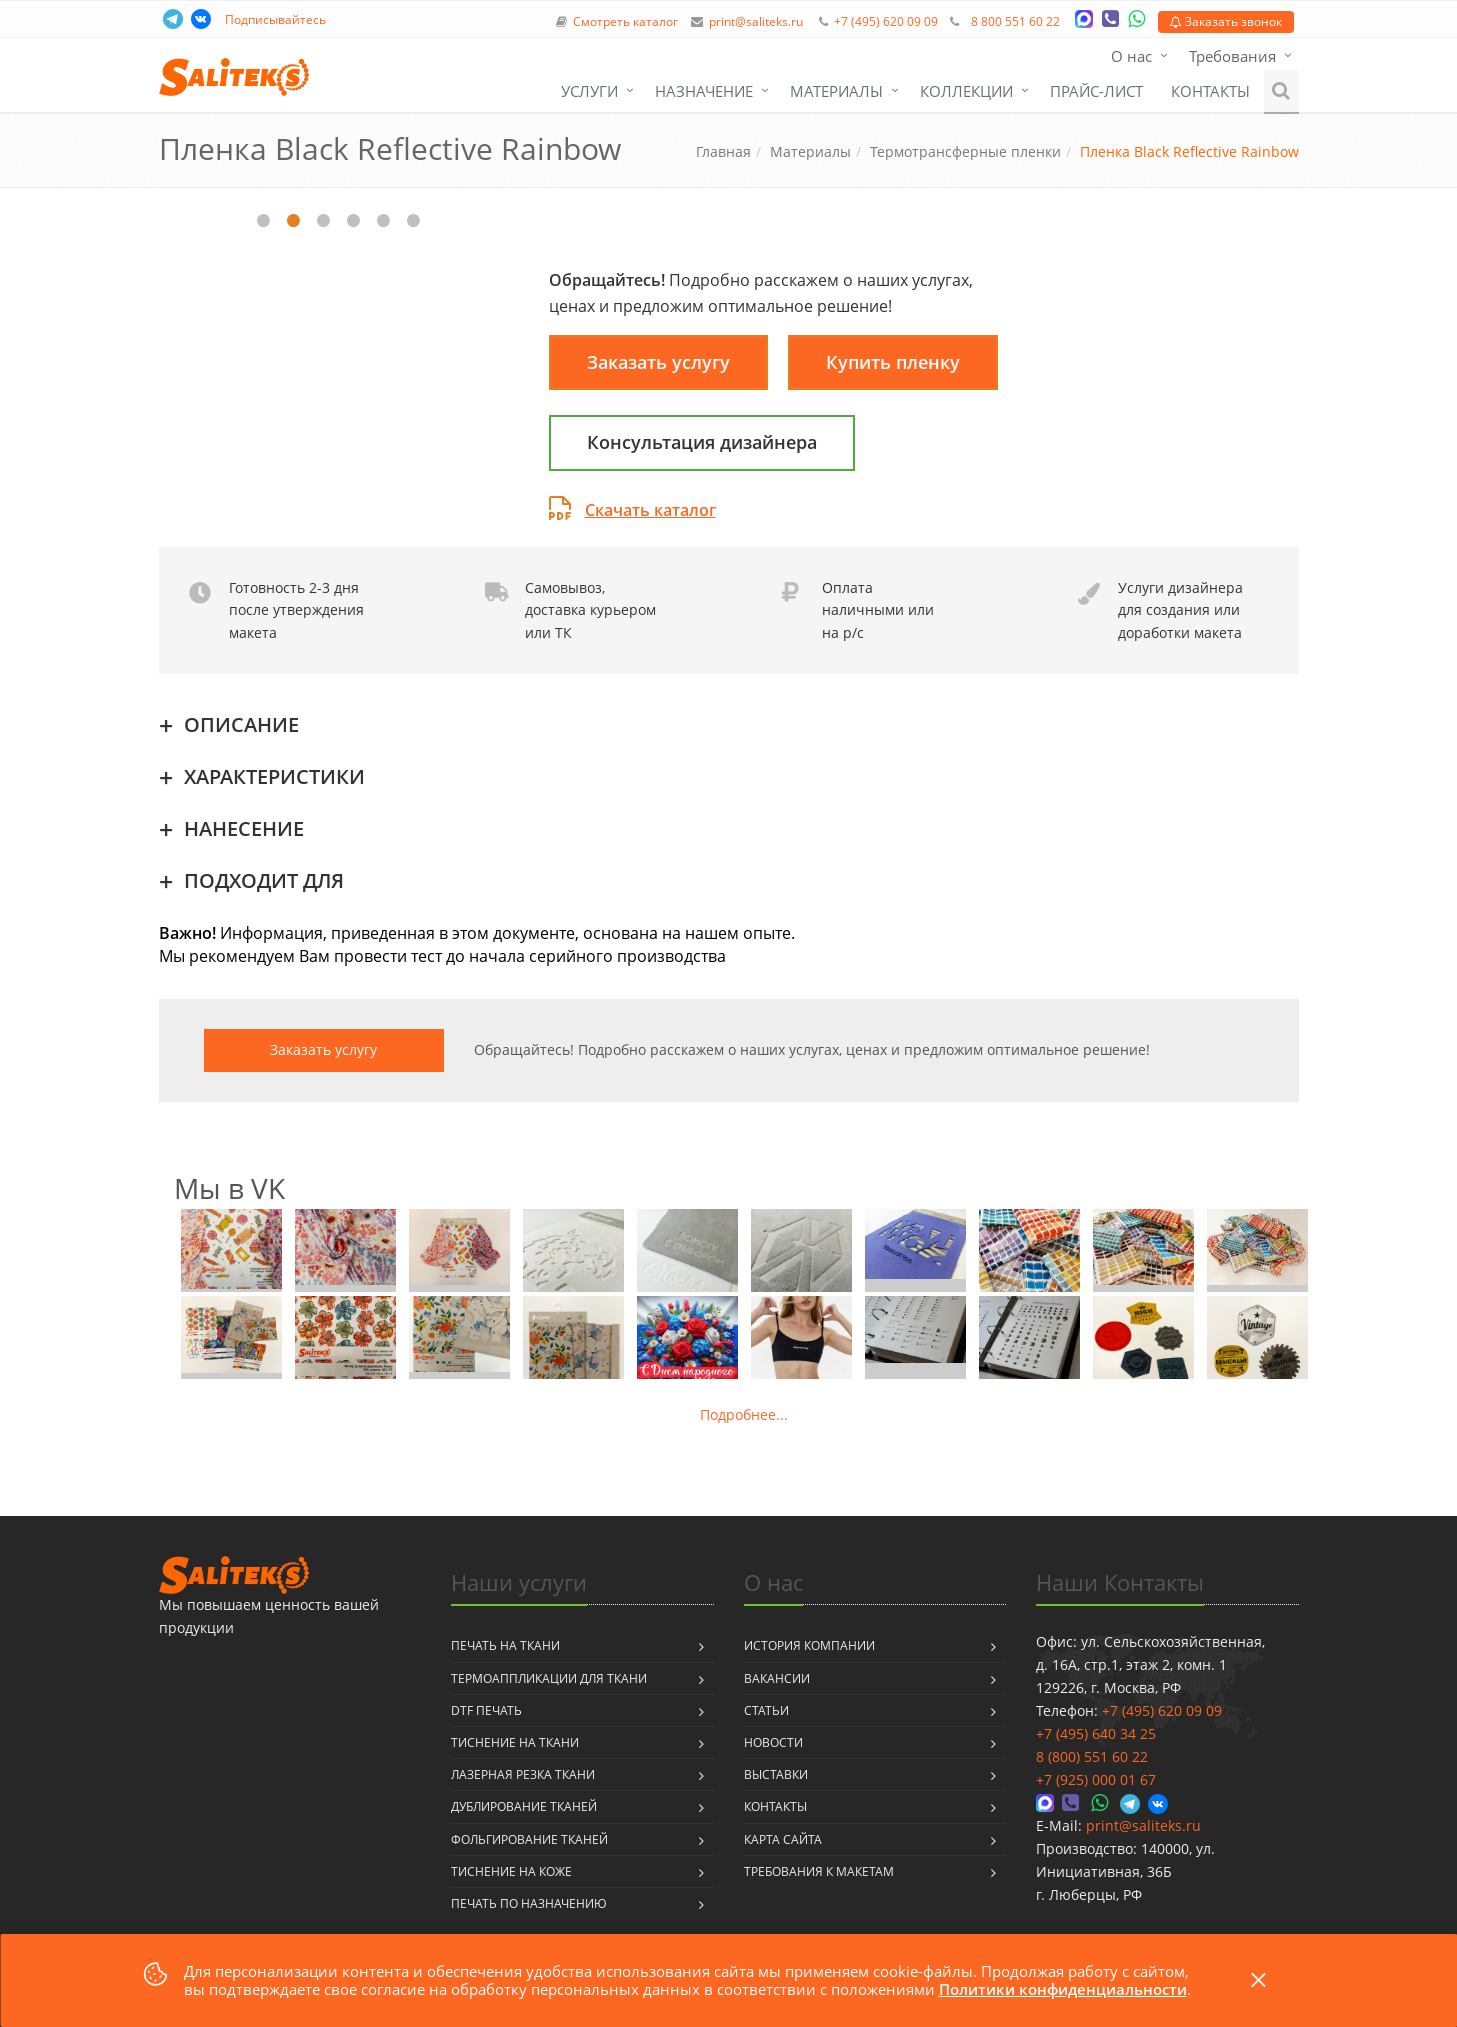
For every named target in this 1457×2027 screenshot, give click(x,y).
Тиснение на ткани (515, 1742)
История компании (809, 1645)
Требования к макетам (819, 1871)
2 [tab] (294, 221)
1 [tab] (264, 221)
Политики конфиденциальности (1063, 1989)
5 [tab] (384, 221)
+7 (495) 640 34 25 (1096, 1733)
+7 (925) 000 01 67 (1096, 1779)
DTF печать (486, 1710)
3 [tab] (324, 221)
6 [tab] (414, 221)
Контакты (1210, 91)
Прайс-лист (1096, 91)
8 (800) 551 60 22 (1092, 1756)
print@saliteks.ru (756, 21)
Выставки (776, 1774)
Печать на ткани (505, 1645)
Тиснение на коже (511, 1871)
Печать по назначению (529, 1903)
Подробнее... (744, 1414)
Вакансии (777, 1678)
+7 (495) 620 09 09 (886, 21)
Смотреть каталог (625, 21)
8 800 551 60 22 (1015, 21)
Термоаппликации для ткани (549, 1678)
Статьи (766, 1710)
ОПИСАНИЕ (241, 725)
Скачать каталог (632, 510)
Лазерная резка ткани (523, 1774)
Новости (773, 1742)
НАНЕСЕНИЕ (244, 829)
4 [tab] (354, 221)
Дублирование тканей (524, 1806)
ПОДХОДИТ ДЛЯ (264, 881)
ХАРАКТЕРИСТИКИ (274, 777)
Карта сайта (783, 1839)
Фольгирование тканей (529, 1839)
